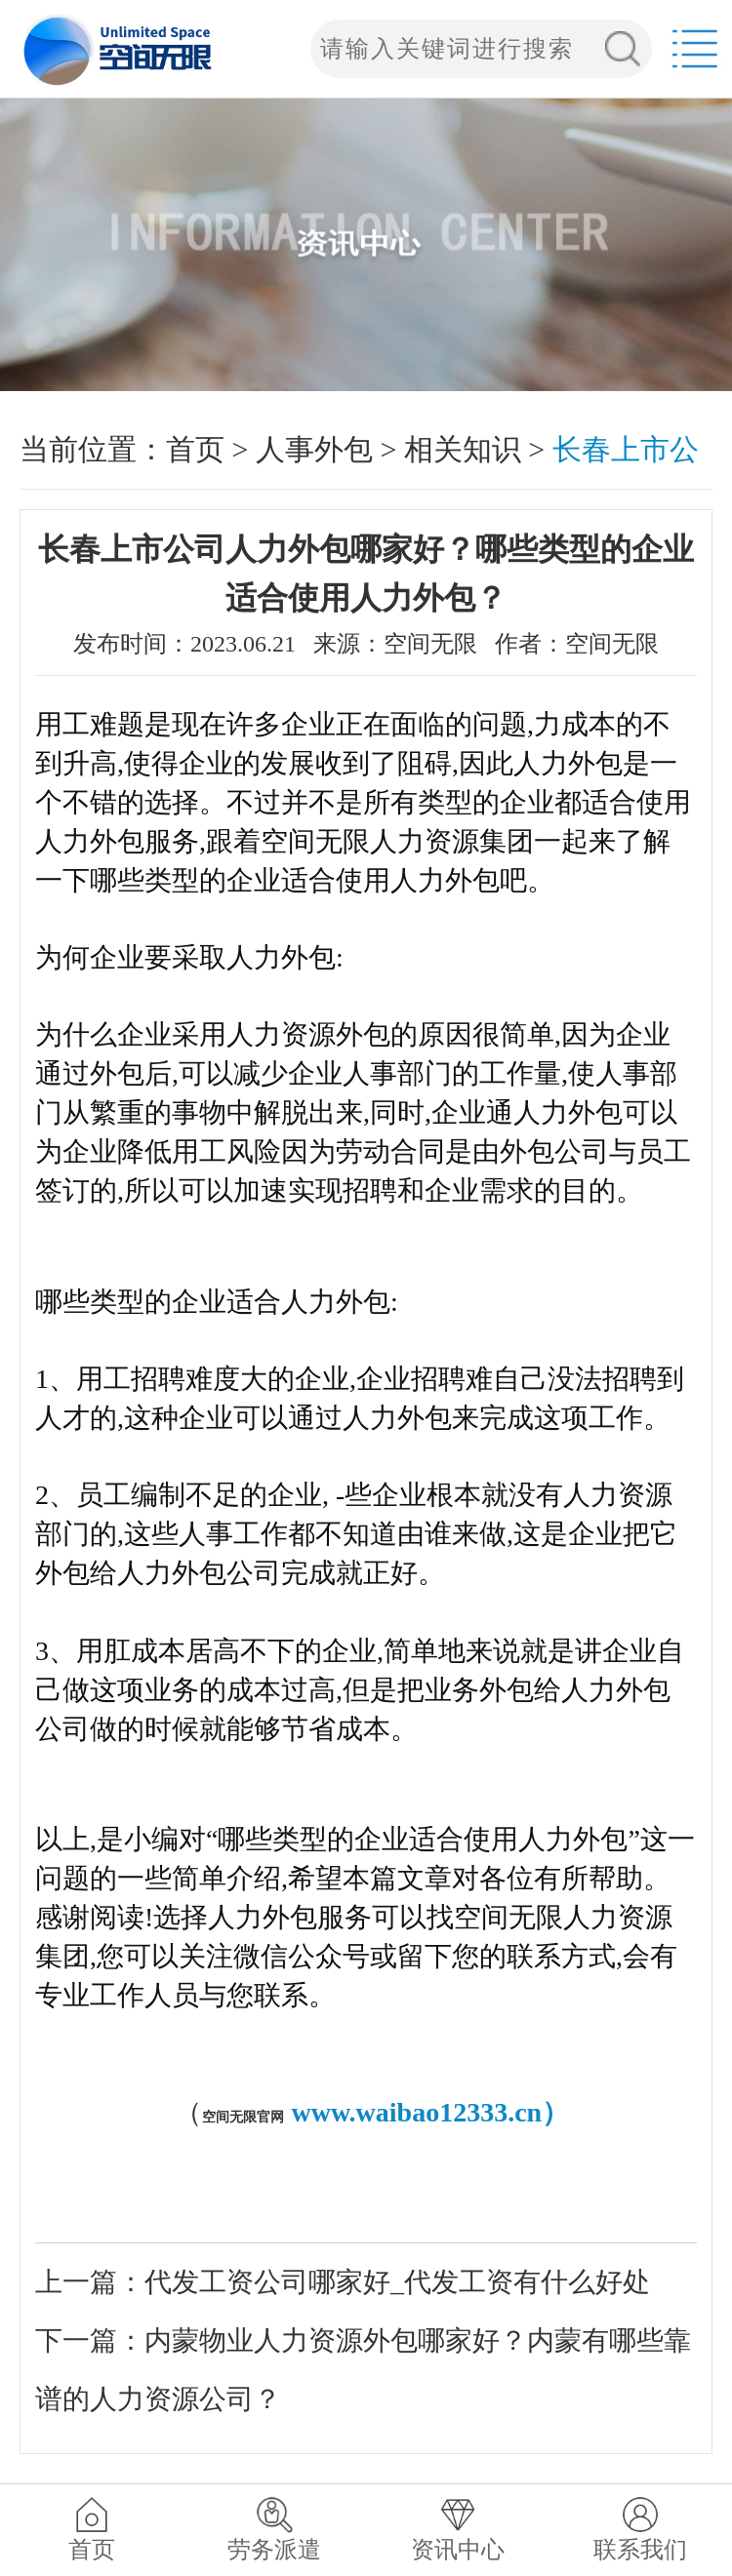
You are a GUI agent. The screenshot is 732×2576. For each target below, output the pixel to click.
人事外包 (314, 449)
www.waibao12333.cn (416, 2112)
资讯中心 (458, 2549)
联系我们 (640, 2549)
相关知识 (462, 449)
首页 (195, 449)
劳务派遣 (274, 2549)
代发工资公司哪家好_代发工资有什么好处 (397, 2282)
